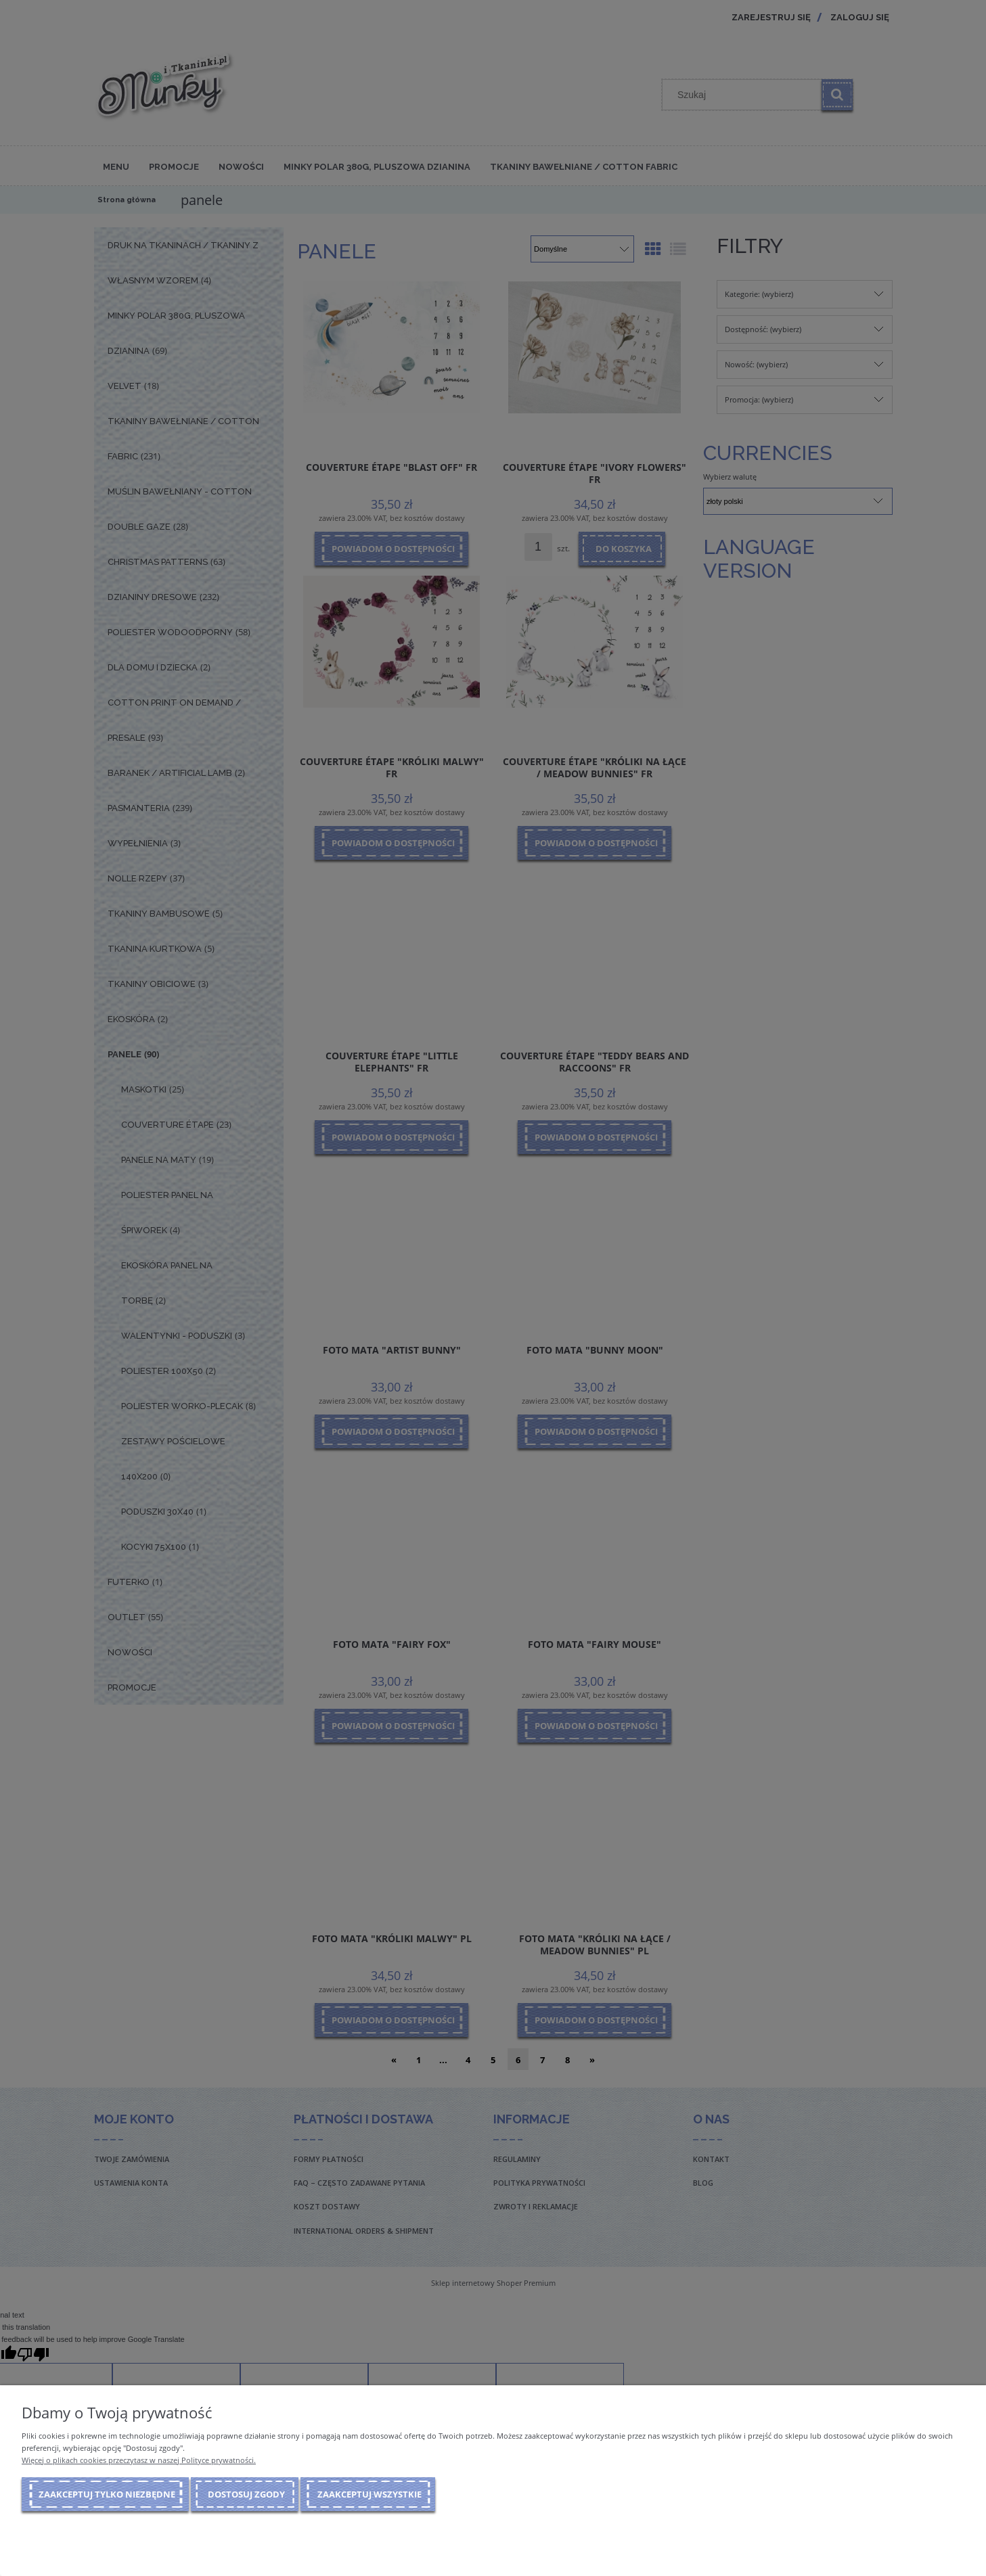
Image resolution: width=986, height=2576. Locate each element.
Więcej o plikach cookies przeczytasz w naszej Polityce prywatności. (139, 2460)
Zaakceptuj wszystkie (369, 2494)
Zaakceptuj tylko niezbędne (107, 2494)
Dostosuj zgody (246, 2494)
